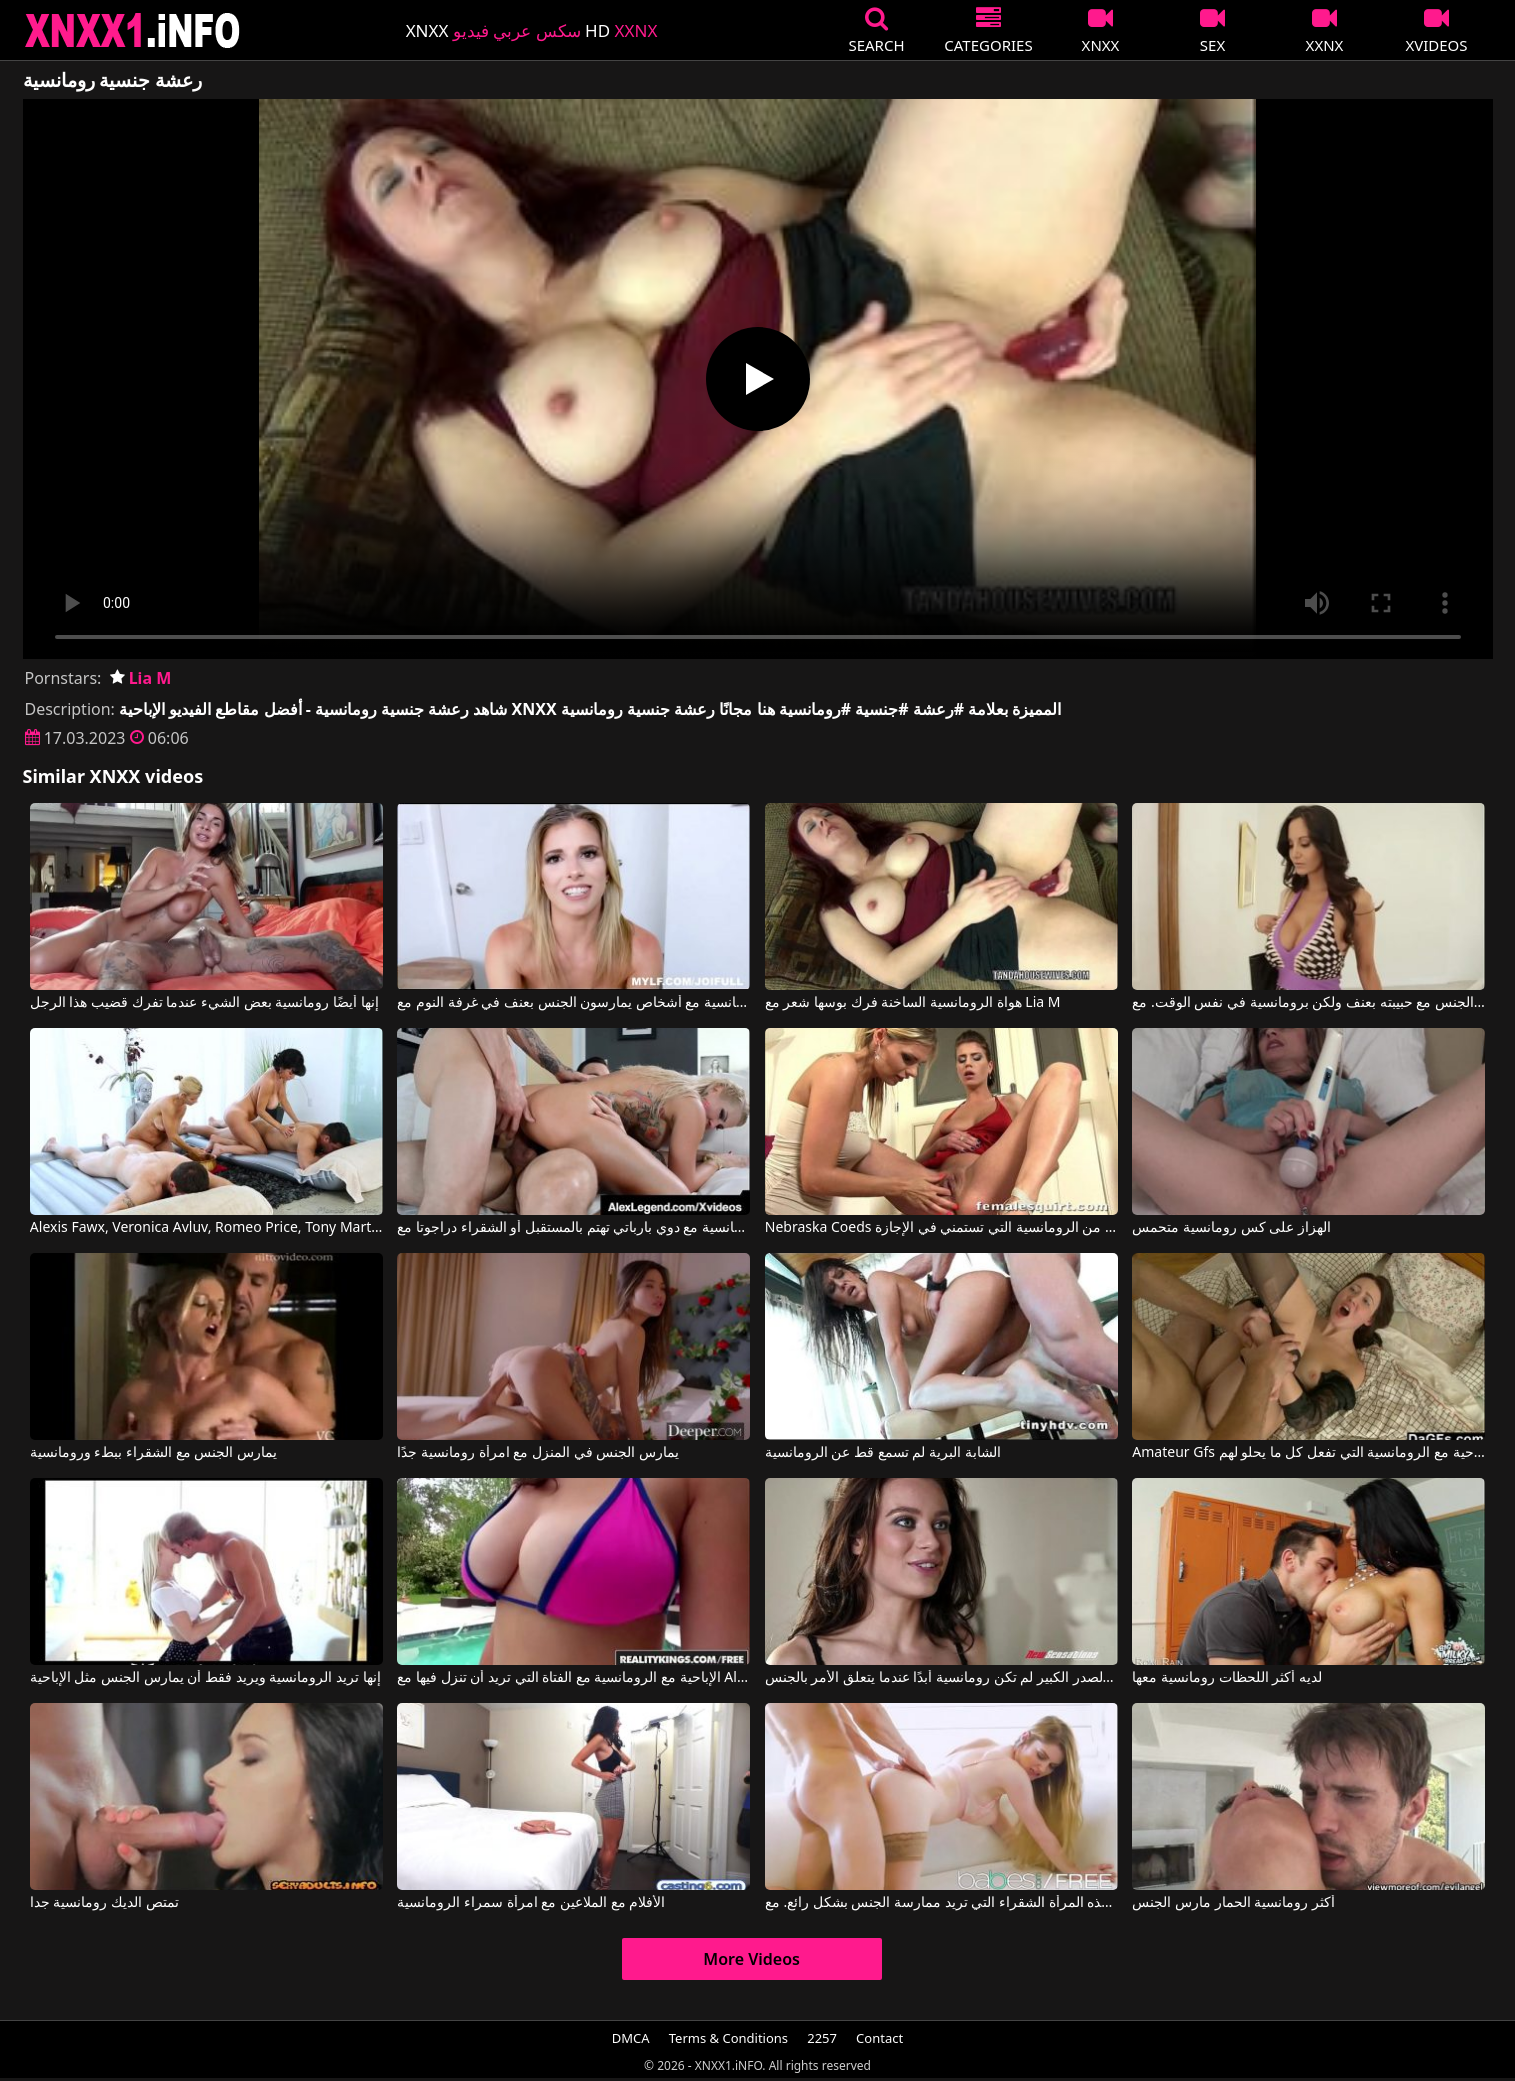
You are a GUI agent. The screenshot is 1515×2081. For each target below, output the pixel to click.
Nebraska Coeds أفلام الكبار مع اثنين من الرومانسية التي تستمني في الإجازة (941, 1228)
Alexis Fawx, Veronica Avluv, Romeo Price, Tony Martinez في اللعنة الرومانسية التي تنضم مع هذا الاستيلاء (206, 1228)
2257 (822, 2038)
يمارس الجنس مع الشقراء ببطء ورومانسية (153, 1453)
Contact (879, 2038)
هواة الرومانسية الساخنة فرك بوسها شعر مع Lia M (913, 1003)
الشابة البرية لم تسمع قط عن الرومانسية (883, 1453)
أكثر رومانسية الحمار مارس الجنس (1233, 1903)
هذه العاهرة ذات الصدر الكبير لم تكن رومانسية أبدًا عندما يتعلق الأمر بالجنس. (941, 1678)
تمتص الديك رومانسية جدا (104, 1903)
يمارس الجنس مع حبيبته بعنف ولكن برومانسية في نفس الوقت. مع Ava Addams (1308, 1003)
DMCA (631, 2038)
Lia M (141, 678)
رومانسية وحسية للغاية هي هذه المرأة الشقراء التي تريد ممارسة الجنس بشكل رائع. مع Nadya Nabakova (941, 1903)
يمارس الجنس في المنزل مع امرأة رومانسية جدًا (537, 1453)
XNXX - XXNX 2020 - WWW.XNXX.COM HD (133, 30)
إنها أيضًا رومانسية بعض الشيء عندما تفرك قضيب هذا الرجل (204, 1003)
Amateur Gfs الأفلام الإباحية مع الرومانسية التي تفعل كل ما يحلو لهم (1308, 1453)
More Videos (751, 1959)
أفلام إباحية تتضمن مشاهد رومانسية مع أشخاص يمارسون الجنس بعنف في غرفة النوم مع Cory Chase (573, 1003)
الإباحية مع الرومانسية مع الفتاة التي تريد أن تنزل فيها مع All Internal (573, 1678)
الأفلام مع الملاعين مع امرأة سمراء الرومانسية (531, 1903)
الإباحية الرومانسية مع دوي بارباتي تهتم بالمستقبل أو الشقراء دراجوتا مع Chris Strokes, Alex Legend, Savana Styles (573, 1228)
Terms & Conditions (728, 2038)
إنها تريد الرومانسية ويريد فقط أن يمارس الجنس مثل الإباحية (205, 1678)
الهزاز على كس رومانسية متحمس (1231, 1228)
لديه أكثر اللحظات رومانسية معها (1227, 1678)
